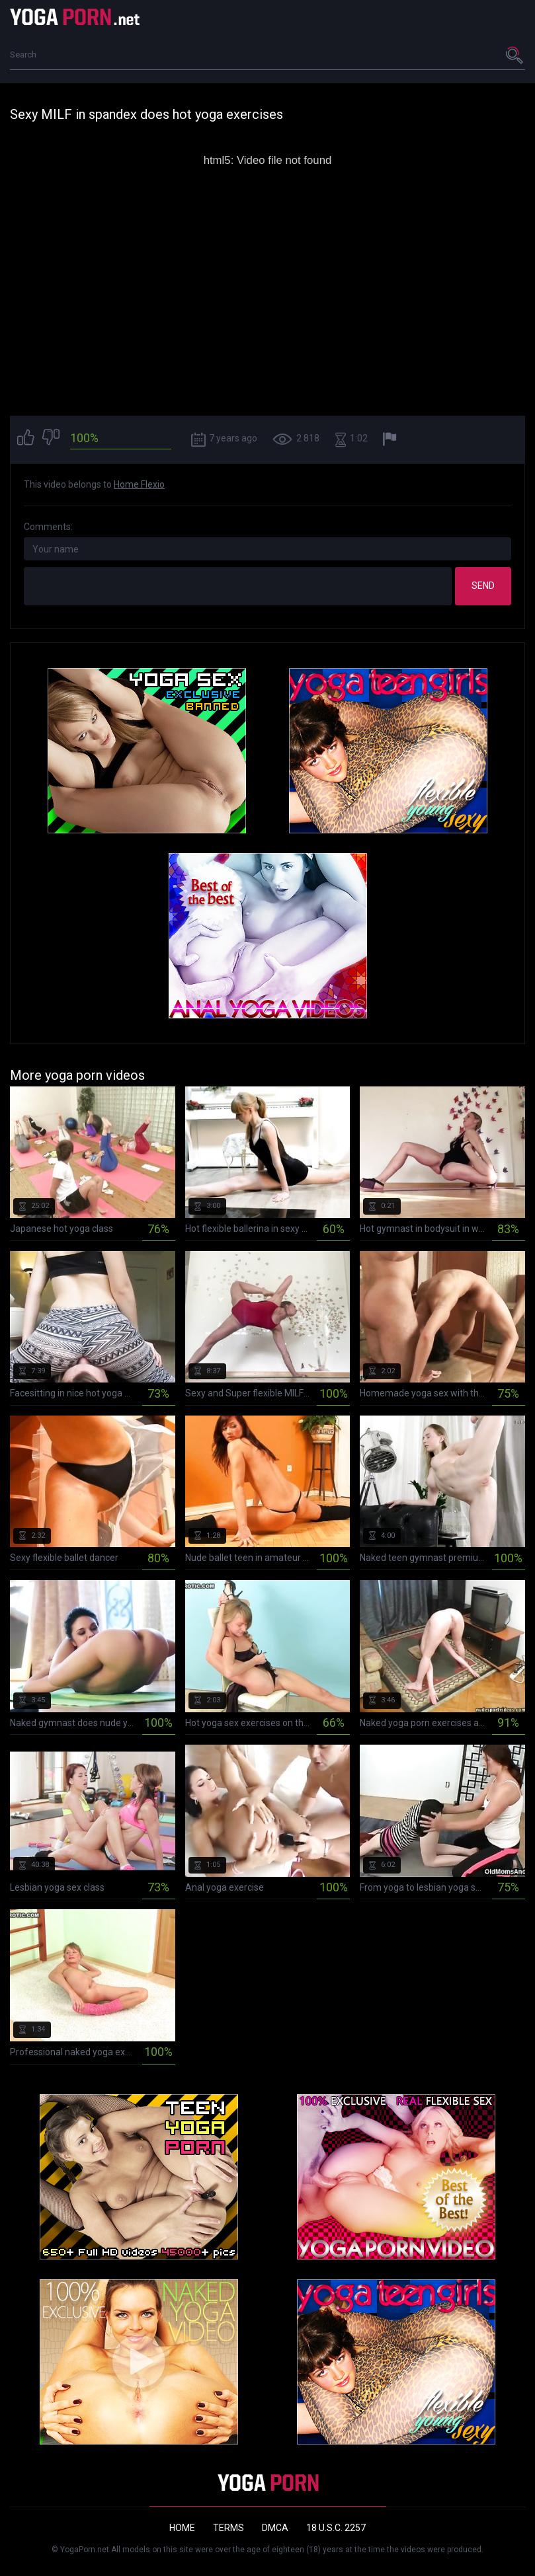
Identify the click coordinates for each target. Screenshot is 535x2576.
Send (483, 585)
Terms (228, 2527)
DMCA (275, 2527)
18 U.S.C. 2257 (336, 2527)
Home (182, 2527)
